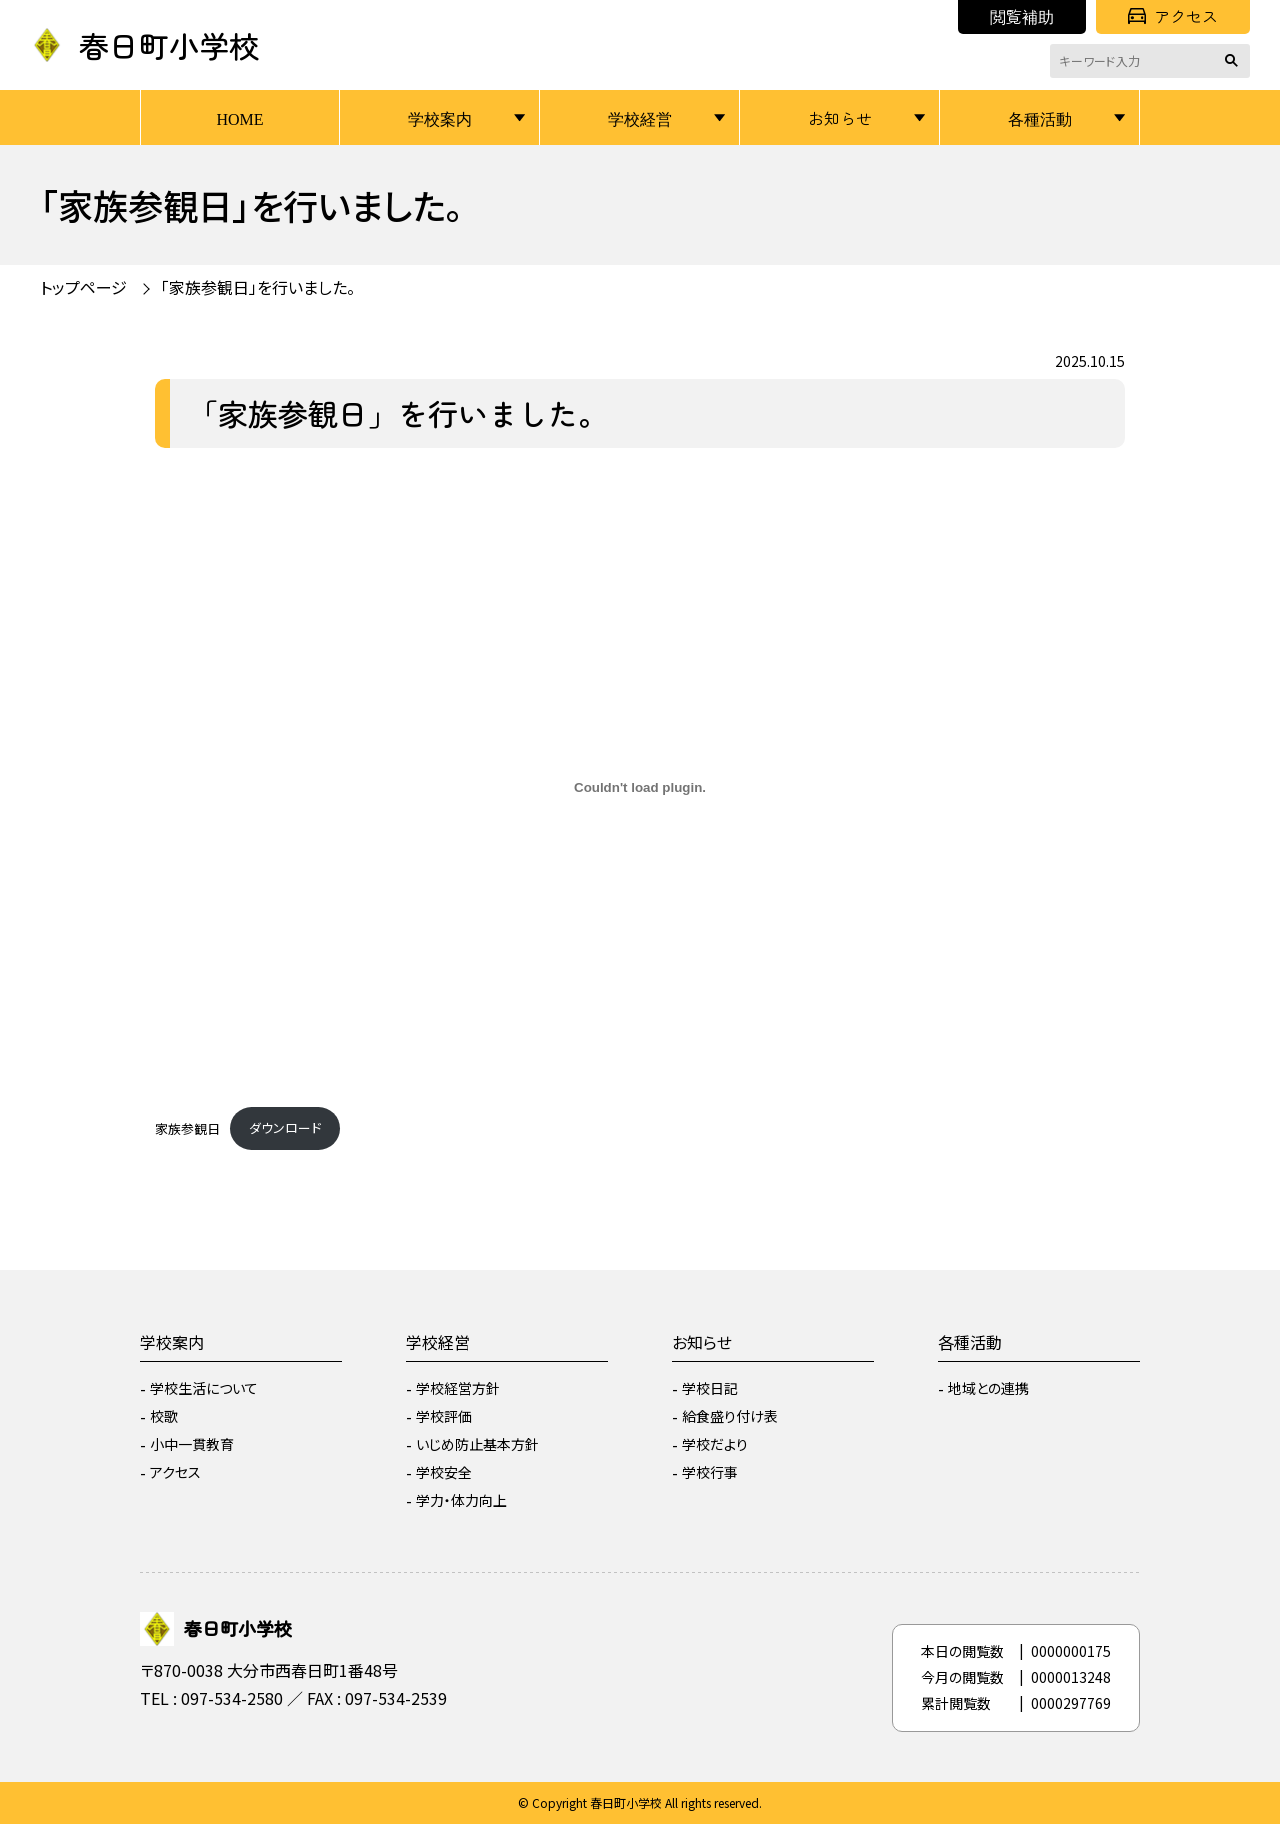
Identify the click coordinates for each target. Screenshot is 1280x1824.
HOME (239, 118)
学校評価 (444, 1416)
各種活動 (1040, 118)
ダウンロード (285, 1127)
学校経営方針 (458, 1388)
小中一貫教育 (192, 1444)
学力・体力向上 (461, 1500)
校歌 (164, 1416)
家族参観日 (187, 1127)
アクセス (1173, 16)
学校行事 (710, 1472)
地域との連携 (988, 1388)
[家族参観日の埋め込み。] (640, 788)
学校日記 (710, 1388)
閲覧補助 (1022, 16)
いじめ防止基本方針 (477, 1444)
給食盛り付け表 (730, 1416)
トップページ (83, 287)
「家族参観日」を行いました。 (258, 287)
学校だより (715, 1444)
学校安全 (444, 1472)
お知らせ (840, 118)
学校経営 (640, 118)
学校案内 (440, 118)
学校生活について (204, 1388)
